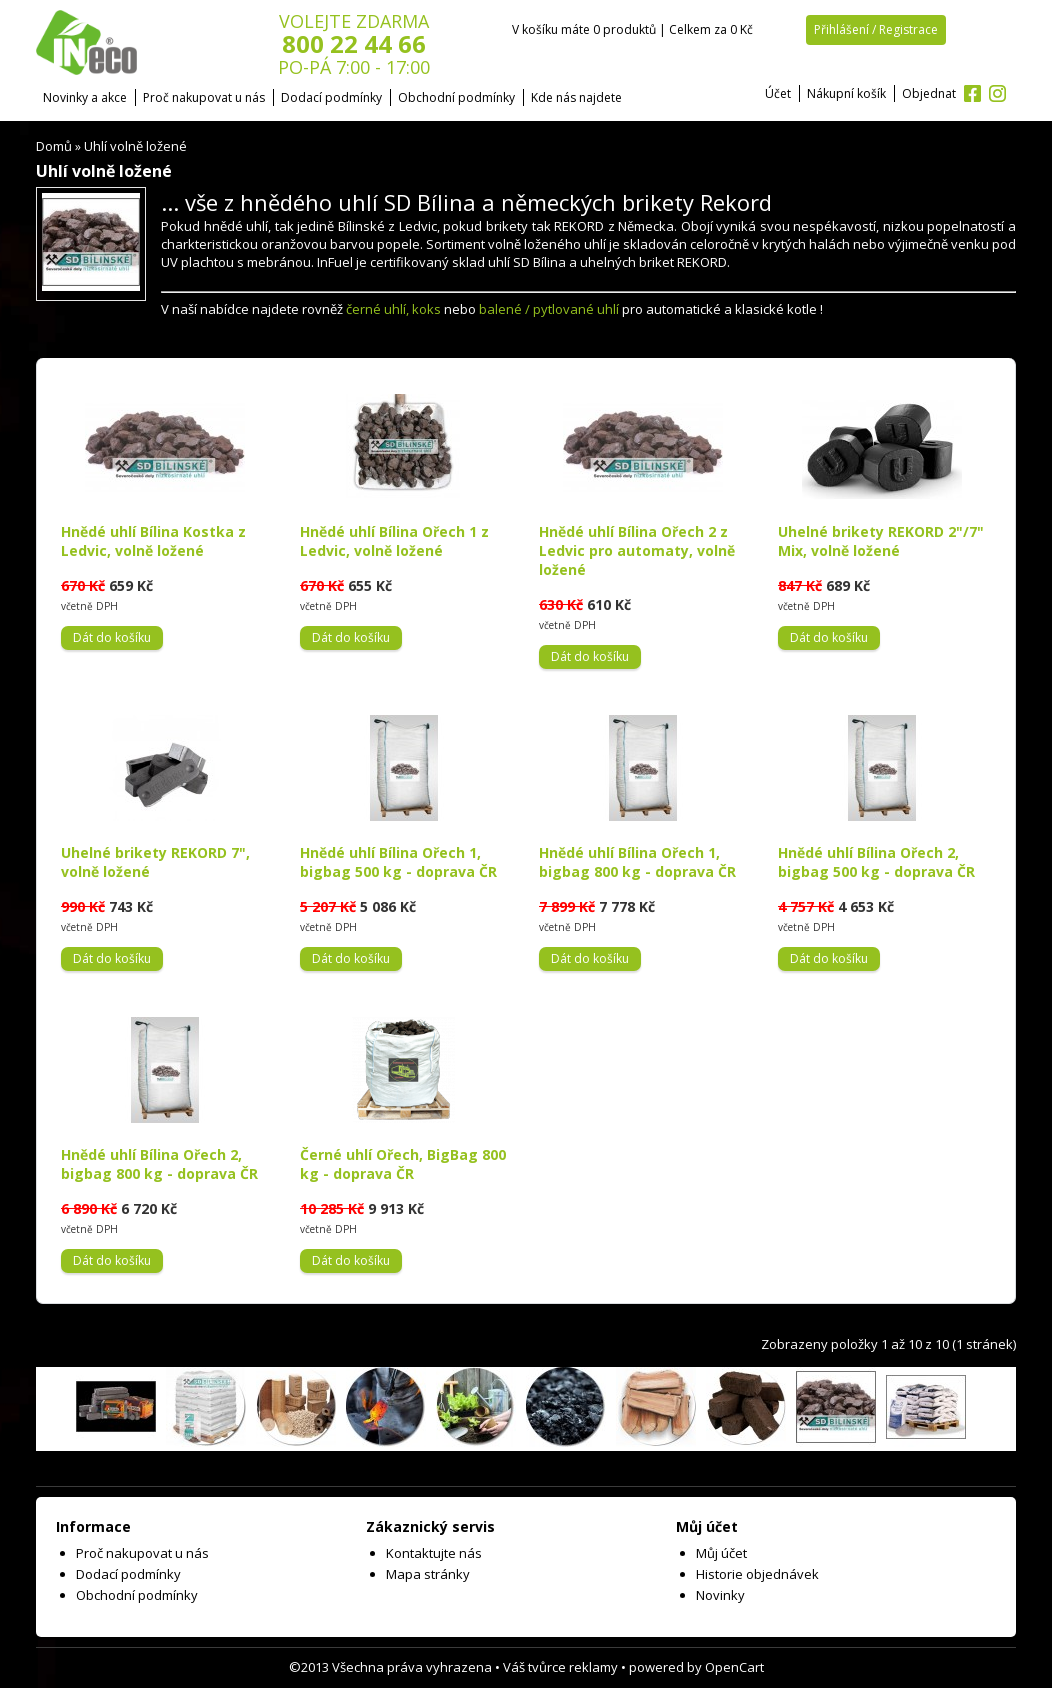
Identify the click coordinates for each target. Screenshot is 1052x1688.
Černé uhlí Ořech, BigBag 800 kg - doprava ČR (403, 1164)
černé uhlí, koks (393, 309)
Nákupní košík (846, 93)
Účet (778, 93)
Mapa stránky (428, 1574)
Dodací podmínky (331, 97)
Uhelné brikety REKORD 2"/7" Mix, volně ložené (881, 541)
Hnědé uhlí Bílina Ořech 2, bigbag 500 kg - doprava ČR (876, 862)
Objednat (929, 93)
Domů (54, 146)
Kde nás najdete (576, 97)
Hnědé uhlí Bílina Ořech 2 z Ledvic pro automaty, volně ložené (637, 550)
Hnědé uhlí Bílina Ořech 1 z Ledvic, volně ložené (394, 541)
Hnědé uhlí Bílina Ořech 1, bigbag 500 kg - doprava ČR (398, 862)
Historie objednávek (757, 1574)
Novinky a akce (85, 97)
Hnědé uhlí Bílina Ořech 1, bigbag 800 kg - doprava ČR (637, 862)
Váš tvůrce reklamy (560, 1667)
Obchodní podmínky (456, 97)
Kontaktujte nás (434, 1553)
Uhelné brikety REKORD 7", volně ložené (155, 862)
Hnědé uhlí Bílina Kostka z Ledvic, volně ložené (153, 541)
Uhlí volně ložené (135, 146)
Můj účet (721, 1553)
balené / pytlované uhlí (549, 309)
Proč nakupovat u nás (204, 97)
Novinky (720, 1595)
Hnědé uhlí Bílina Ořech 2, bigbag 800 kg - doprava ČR (159, 1164)
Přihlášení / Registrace (876, 29)
